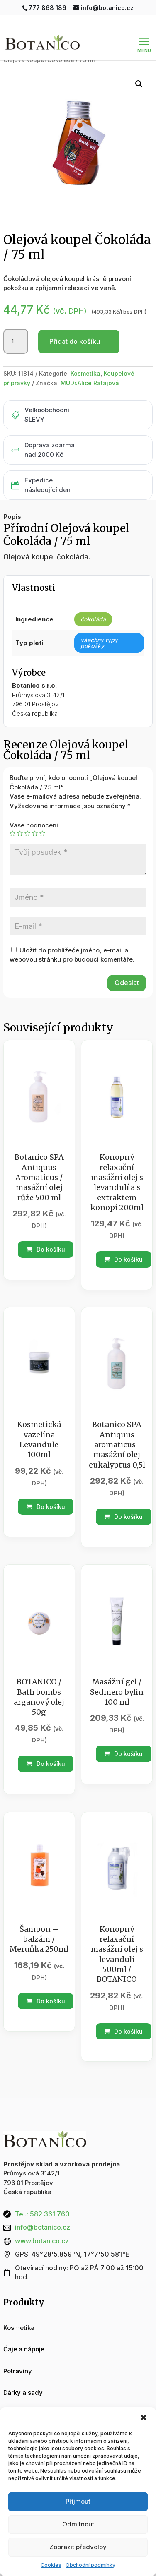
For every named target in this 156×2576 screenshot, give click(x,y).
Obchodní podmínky (90, 2565)
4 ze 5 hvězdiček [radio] (35, 833)
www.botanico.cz (42, 2241)
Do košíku (46, 1249)
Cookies (51, 2565)
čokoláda (93, 619)
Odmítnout (78, 2524)
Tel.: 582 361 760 (42, 2214)
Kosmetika (85, 373)
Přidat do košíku (74, 341)
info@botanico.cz (42, 2227)
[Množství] (15, 341)
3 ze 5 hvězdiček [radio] (27, 833)
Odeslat (127, 983)
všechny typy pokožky (99, 642)
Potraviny (17, 2371)
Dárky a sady (23, 2392)
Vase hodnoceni (34, 825)
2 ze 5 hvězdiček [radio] (20, 833)
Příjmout (78, 2501)
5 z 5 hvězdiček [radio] (42, 833)
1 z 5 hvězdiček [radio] (12, 833)
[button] (143, 2417)
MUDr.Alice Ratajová (90, 382)
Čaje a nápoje (23, 2349)
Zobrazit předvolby (78, 2547)
